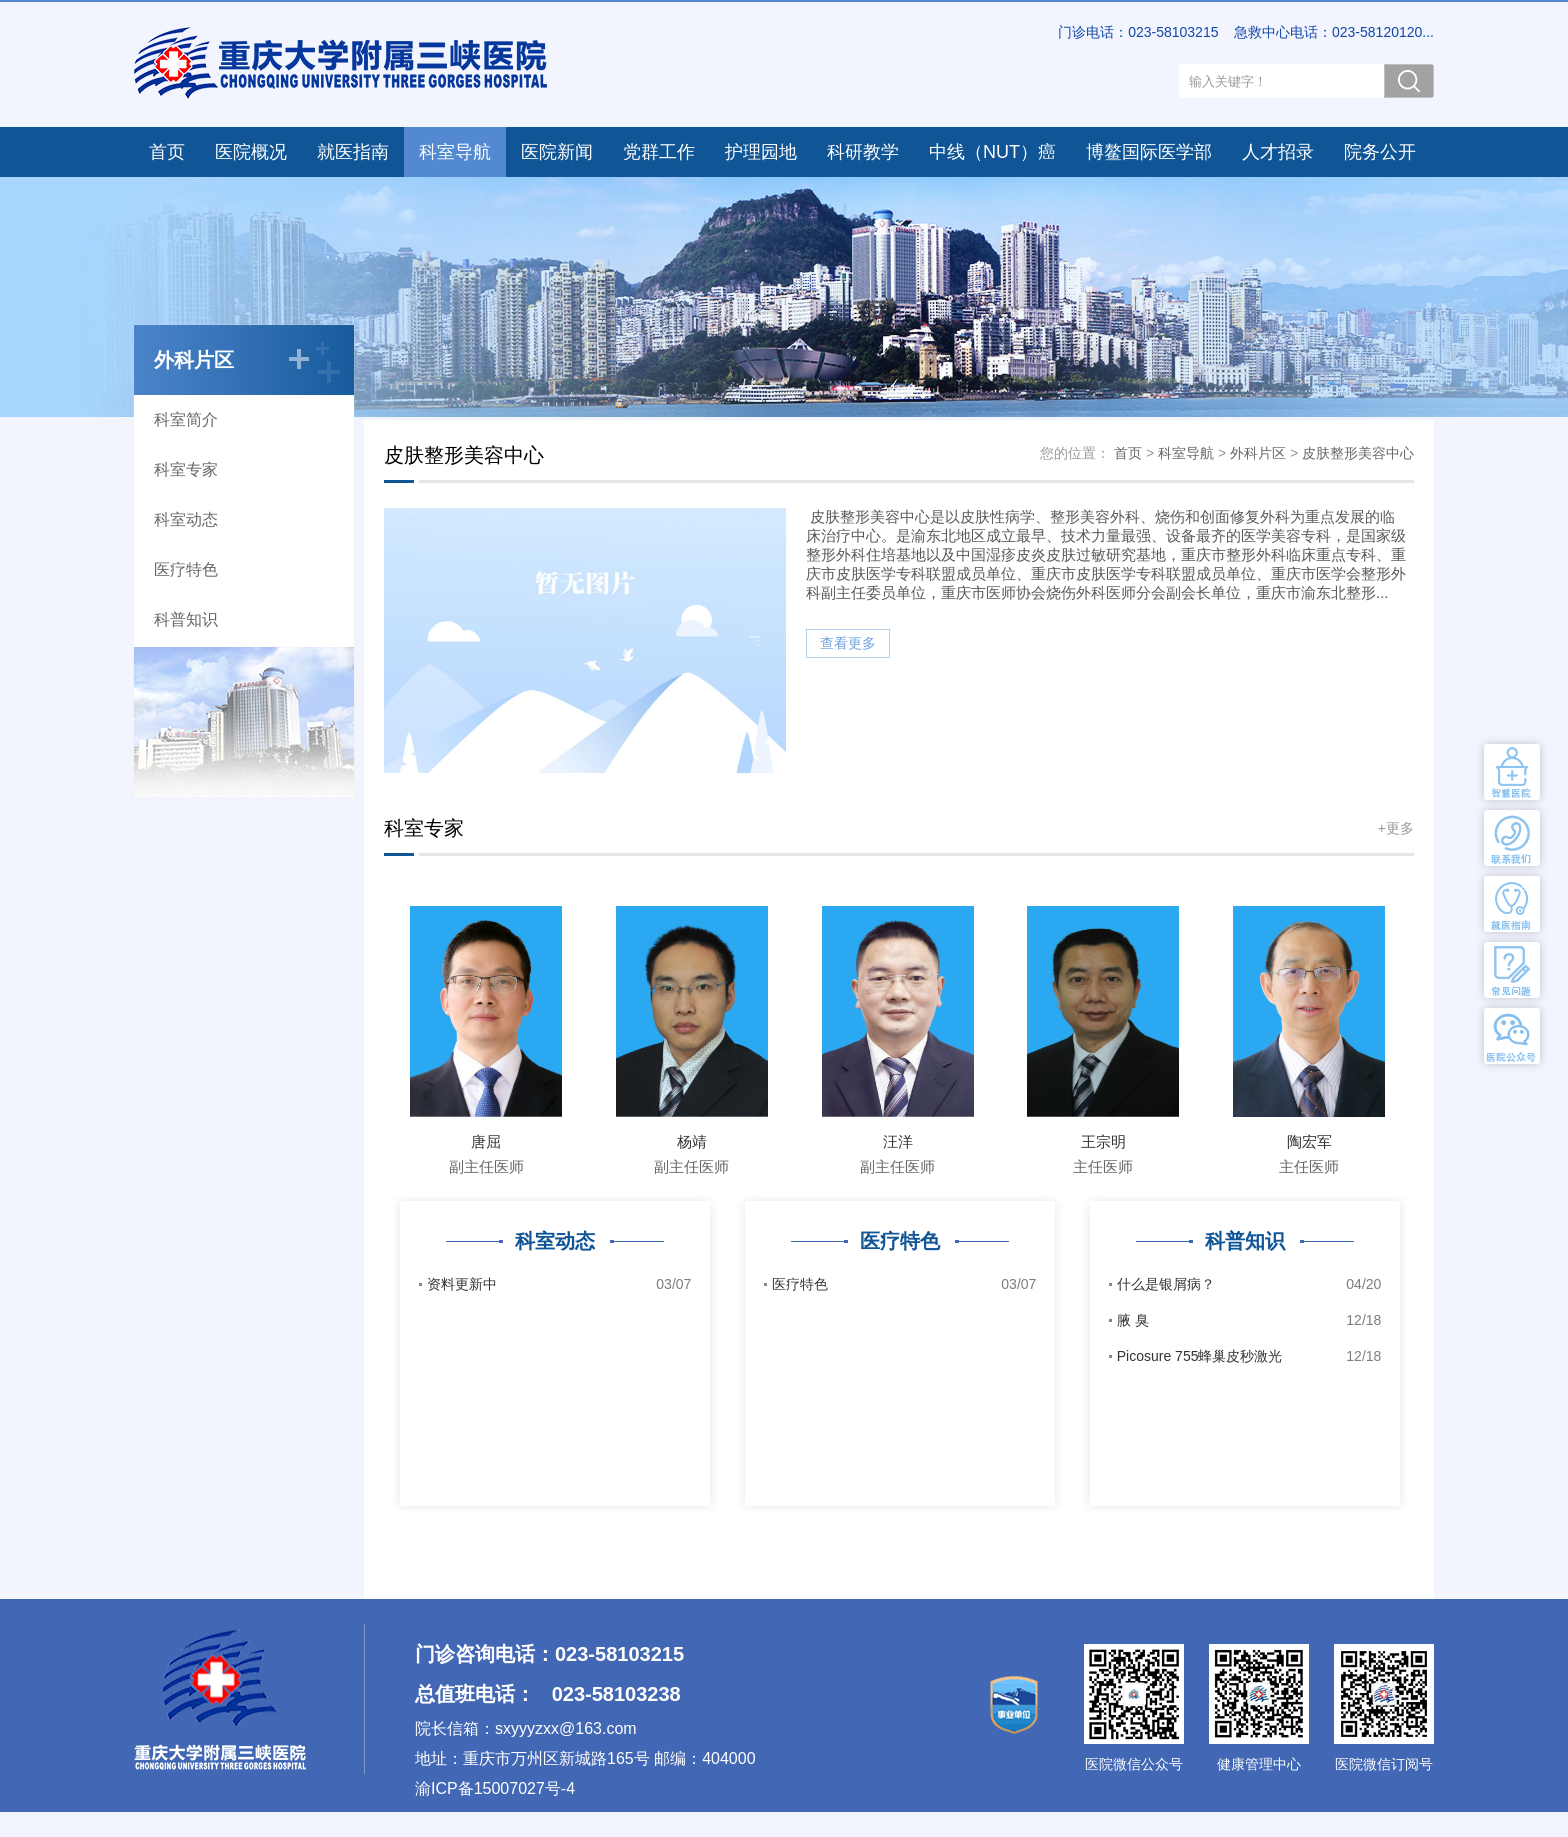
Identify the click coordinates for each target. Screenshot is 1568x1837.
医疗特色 (186, 569)
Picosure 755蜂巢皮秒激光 (1249, 1356)
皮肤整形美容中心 (1358, 453)
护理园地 (761, 152)
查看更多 (848, 643)
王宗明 (1103, 1141)
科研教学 (863, 152)
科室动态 (186, 519)
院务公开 (1380, 152)
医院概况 (251, 152)
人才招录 (1278, 152)
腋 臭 (1249, 1320)
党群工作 (659, 152)
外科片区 (1258, 453)
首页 (167, 152)
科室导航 (455, 152)
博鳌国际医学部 (1149, 152)
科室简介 (186, 419)
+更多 (1396, 828)
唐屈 (486, 1141)
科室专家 (186, 469)
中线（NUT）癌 (992, 152)
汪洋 (898, 1141)
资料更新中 (559, 1284)
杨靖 (692, 1141)
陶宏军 (1309, 1141)
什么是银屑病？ (1249, 1284)
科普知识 (186, 619)
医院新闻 (557, 152)
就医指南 (353, 152)
